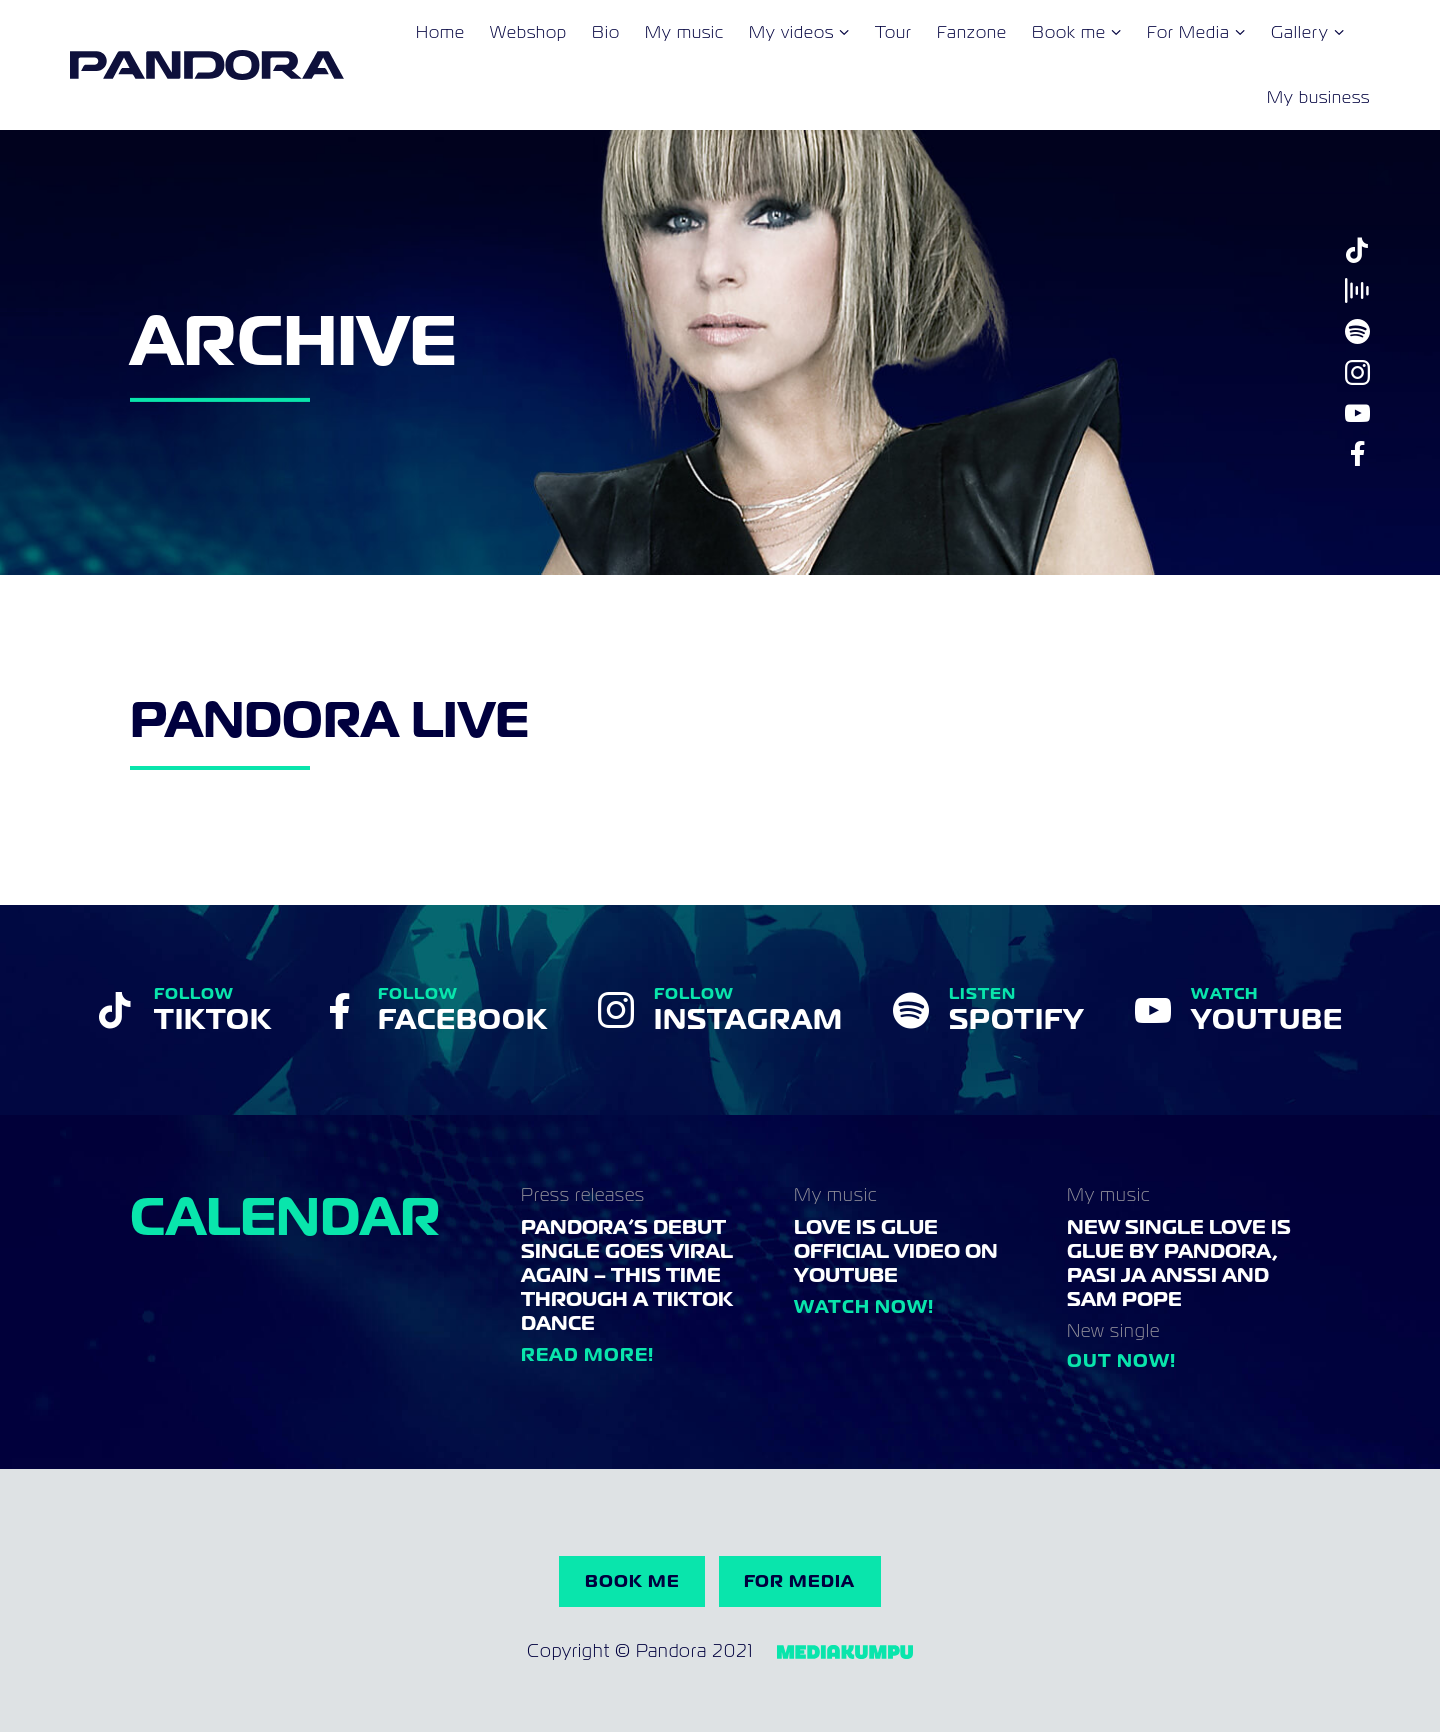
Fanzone (972, 33)
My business (1318, 98)
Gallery (1300, 33)
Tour (893, 33)
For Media (1188, 33)
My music (684, 33)
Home (440, 33)
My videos (791, 33)
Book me (1069, 33)
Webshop (528, 33)
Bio (606, 33)
